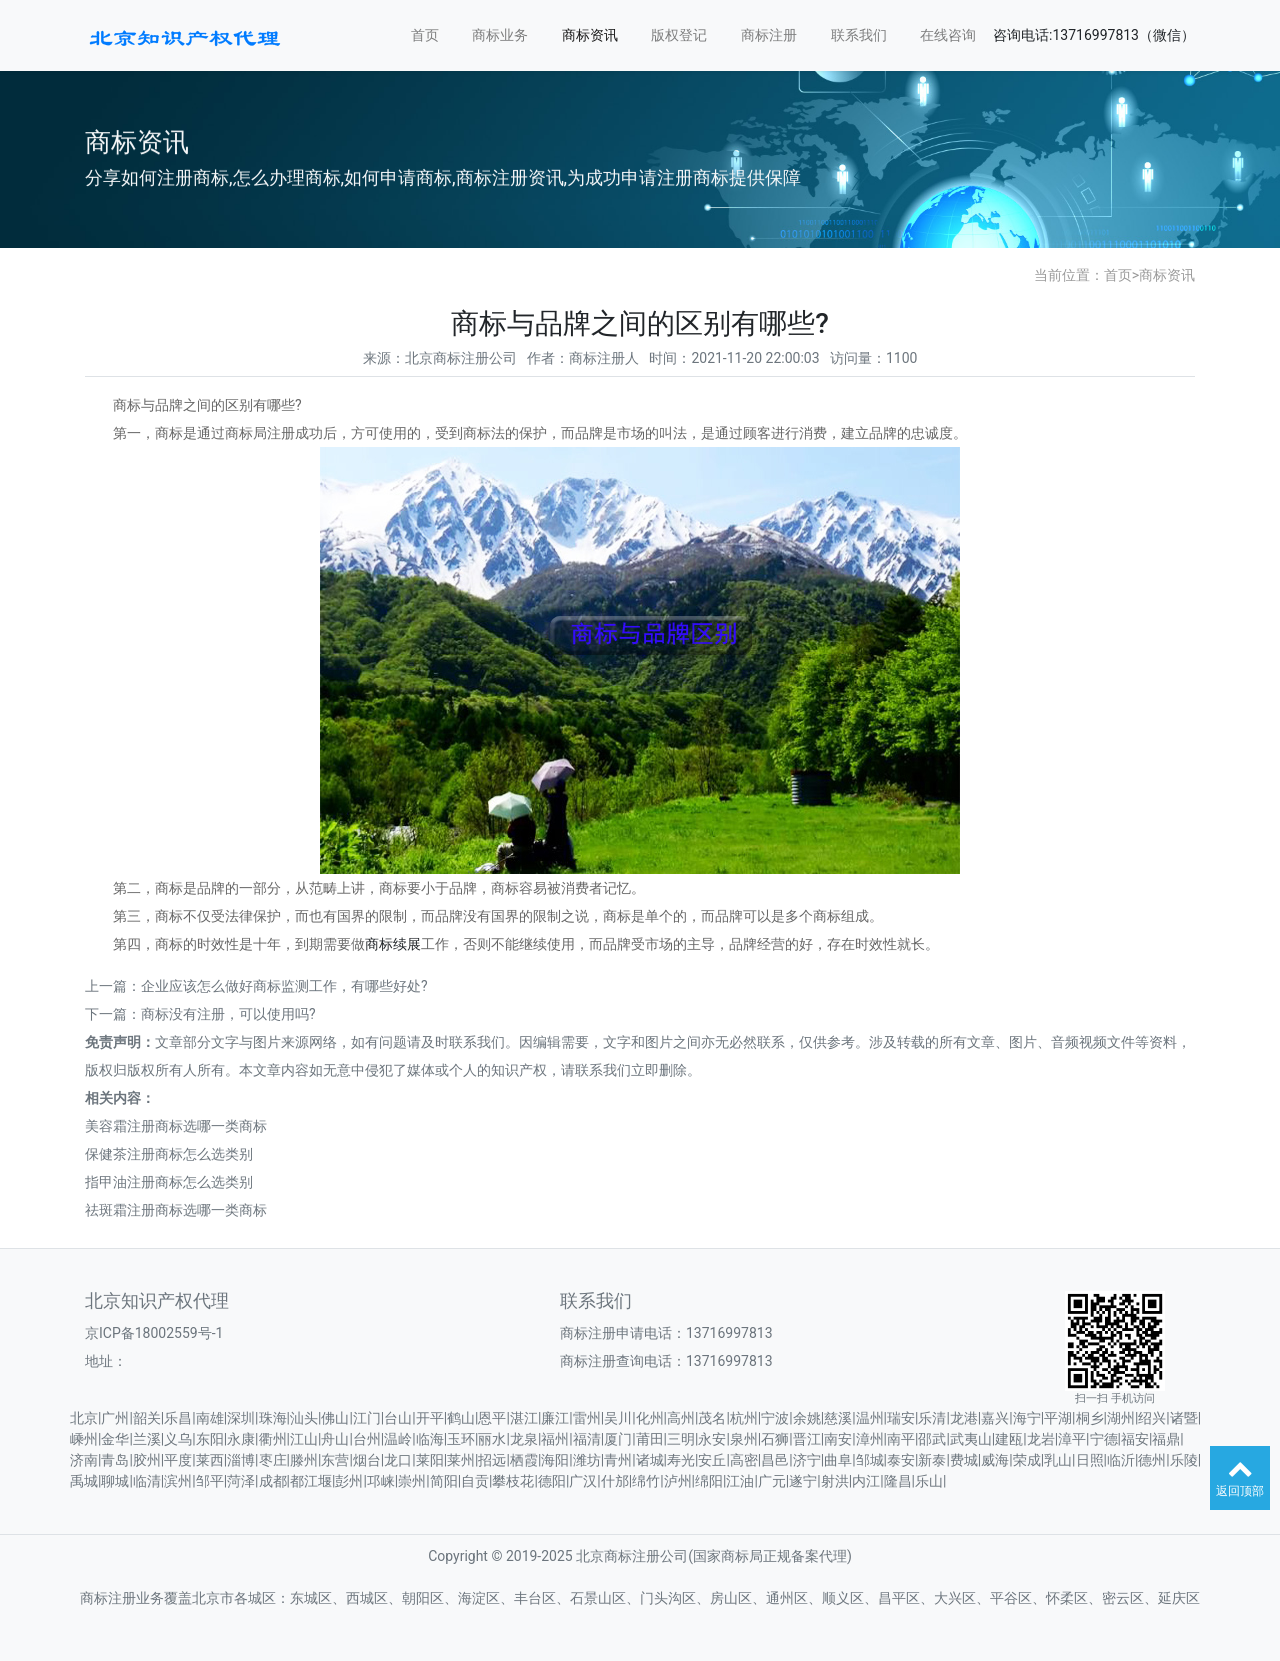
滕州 (304, 1460)
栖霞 (524, 1460)
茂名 (712, 1418)
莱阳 (430, 1460)
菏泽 (241, 1481)
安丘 (712, 1460)
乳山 (1058, 1460)
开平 (430, 1418)
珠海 (273, 1418)
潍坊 (587, 1460)
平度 (178, 1460)
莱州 (461, 1460)
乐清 (932, 1418)
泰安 (901, 1460)
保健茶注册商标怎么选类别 (169, 1154)
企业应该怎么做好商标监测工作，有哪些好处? (284, 986)
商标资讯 (590, 35)
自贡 (475, 1481)
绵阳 (709, 1481)
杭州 (744, 1418)
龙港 (964, 1418)
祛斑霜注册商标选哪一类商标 (176, 1210)
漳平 (1072, 1439)
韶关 (147, 1418)
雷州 (587, 1418)
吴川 (618, 1418)
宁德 (1104, 1439)
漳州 (870, 1439)
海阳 (555, 1460)
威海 (995, 1460)
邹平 (210, 1481)
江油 (740, 1481)
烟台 (367, 1460)
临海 (430, 1439)
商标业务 (500, 35)
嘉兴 (995, 1418)
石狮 (775, 1439)
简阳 (444, 1481)
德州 (1152, 1460)
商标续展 (393, 944)
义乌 (178, 1439)
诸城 (650, 1460)
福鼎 (1166, 1439)
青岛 (115, 1460)
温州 (870, 1418)
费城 (964, 1460)
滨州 (178, 1481)
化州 (650, 1418)
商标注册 (769, 35)
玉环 (461, 1439)
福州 (555, 1439)
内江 (866, 1481)
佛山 (335, 1418)
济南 (84, 1460)
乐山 (929, 1481)
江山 (304, 1439)
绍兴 (1152, 1418)
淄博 (241, 1460)
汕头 (304, 1418)
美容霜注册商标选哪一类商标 (176, 1126)
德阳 (552, 1481)
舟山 (335, 1439)
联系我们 (859, 35)
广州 (115, 1418)
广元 (772, 1481)
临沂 (1121, 1460)
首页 (425, 35)
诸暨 (1184, 1418)
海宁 (1027, 1418)
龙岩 (1041, 1439)
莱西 (210, 1460)
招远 (492, 1460)
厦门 (618, 1439)
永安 (712, 1439)
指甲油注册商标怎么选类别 (169, 1182)
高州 (681, 1418)
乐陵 (1184, 1460)
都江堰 (311, 1481)
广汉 (583, 1481)
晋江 (807, 1439)
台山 (398, 1418)
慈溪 (838, 1418)
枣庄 (273, 1460)
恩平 (492, 1418)
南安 (838, 1439)
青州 (618, 1460)
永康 (241, 1439)
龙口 (398, 1460)
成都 (273, 1481)
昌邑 (775, 1460)
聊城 (115, 1481)
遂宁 (803, 1481)
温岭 (398, 1439)
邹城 (870, 1460)
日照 (1090, 1460)
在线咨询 (948, 35)
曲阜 (838, 1460)
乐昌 (178, 1418)
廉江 (555, 1418)
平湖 (1058, 1418)
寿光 (681, 1460)
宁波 (775, 1418)
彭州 (349, 1481)
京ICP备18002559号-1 (154, 1333)
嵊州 (84, 1439)
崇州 (412, 1481)
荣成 (1027, 1460)
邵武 (932, 1439)
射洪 (835, 1481)
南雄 (210, 1418)
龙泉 (524, 1439)
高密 (744, 1460)
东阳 (210, 1439)
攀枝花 (513, 1481)
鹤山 (461, 1418)
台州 (367, 1439)
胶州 (147, 1460)
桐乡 (1090, 1418)
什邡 (615, 1481)
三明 (681, 1439)
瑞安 (901, 1418)
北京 (84, 1418)
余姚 (807, 1418)
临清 (147, 1481)
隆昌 (898, 1481)
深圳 (241, 1418)
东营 (335, 1460)
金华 (115, 1439)
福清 (587, 1439)
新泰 (932, 1460)
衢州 (273, 1439)
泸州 (678, 1481)
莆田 (650, 1439)
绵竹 (646, 1481)
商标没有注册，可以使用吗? (228, 1014)
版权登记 (679, 35)
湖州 (1121, 1418)
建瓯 (1009, 1439)
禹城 (84, 1481)
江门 (367, 1418)
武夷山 (971, 1439)
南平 (901, 1439)
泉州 (744, 1439)
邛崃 (381, 1481)
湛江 (524, 1418)
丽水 (492, 1439)
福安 (1135, 1439)
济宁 (807, 1460)
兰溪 (147, 1439)
